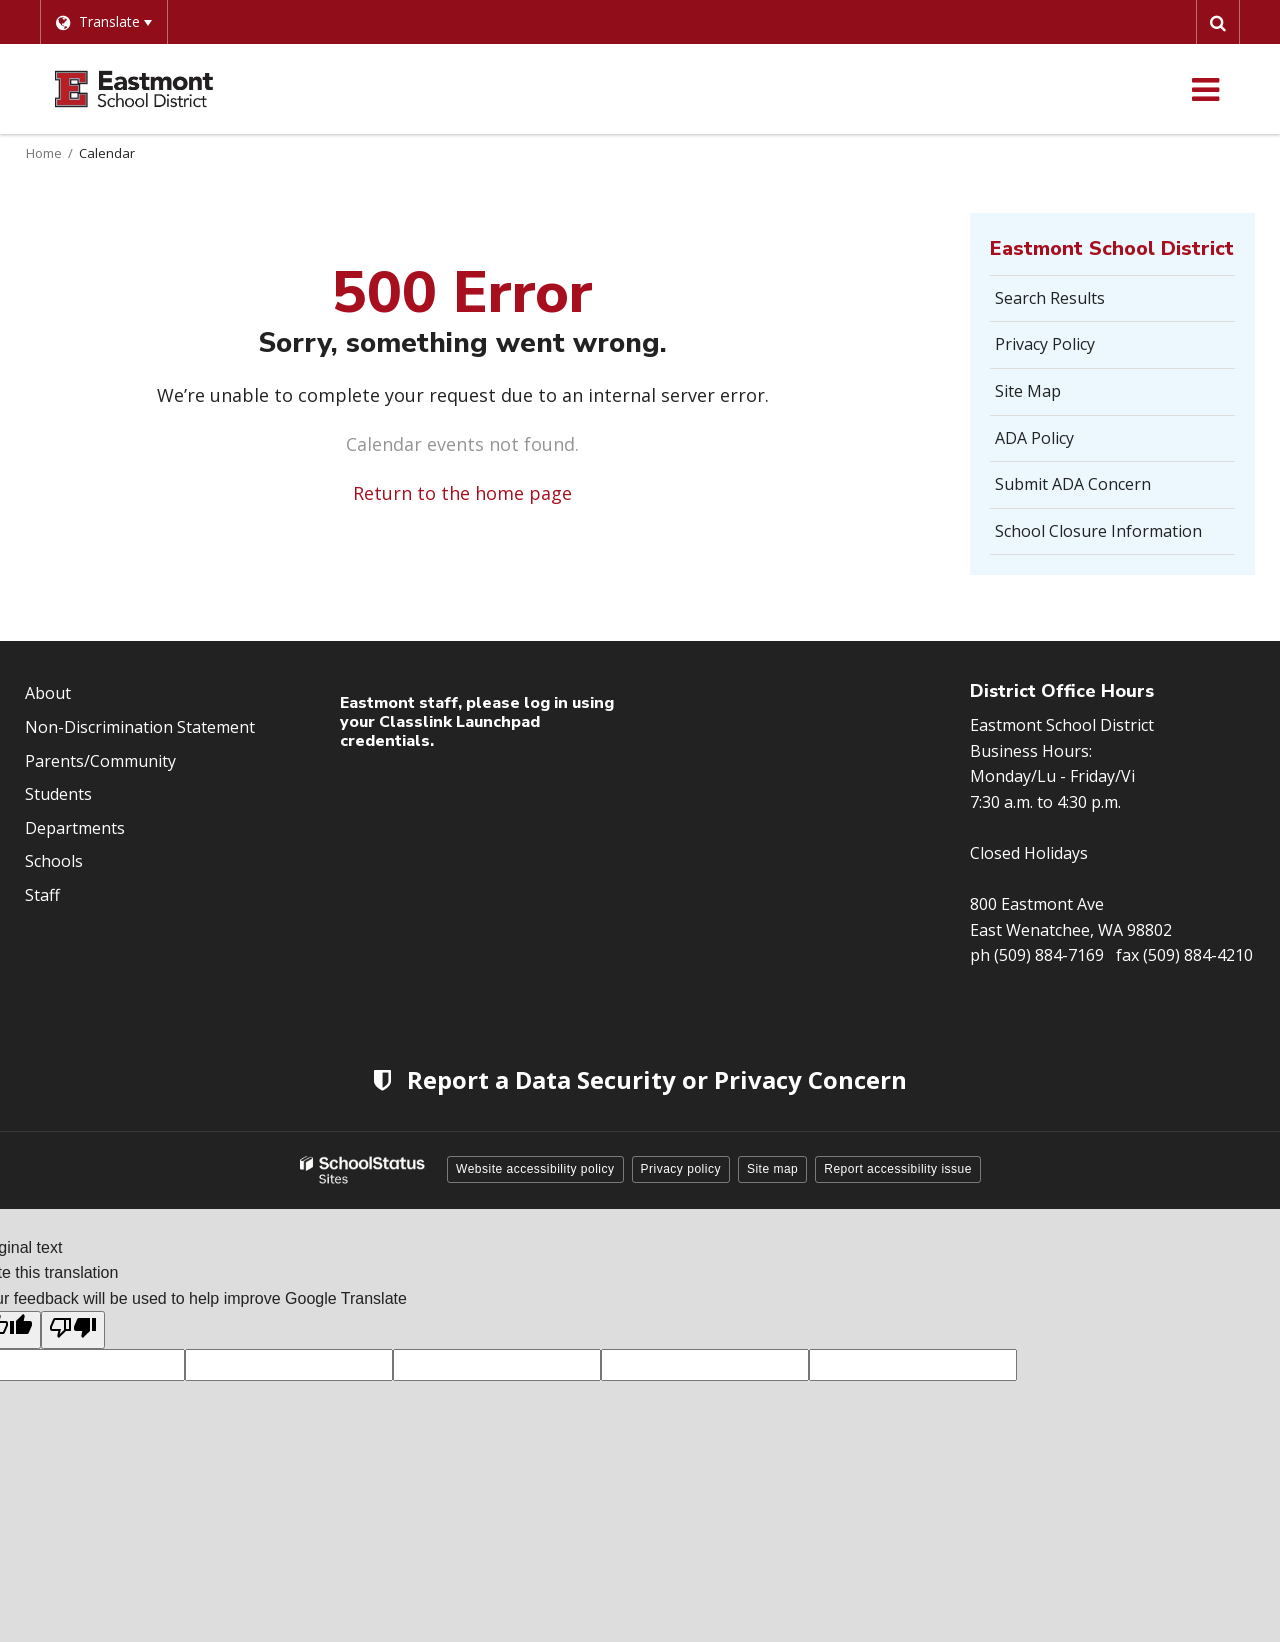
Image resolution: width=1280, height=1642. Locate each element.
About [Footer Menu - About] (48, 693)
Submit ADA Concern (1073, 484)
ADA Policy (1034, 438)
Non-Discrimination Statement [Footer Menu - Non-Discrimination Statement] (140, 727)
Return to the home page (462, 493)
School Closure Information (1098, 531)
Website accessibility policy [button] (535, 1169)
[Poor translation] (73, 1330)
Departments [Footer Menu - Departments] (75, 828)
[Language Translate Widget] (103, 22)
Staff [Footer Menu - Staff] (42, 895)
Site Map (1028, 391)
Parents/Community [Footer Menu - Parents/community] (100, 761)
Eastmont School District (1112, 248)
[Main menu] (1205, 89)
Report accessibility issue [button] (898, 1169)
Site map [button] (772, 1169)
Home (44, 153)
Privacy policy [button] (681, 1169)
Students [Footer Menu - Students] (58, 794)
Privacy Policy (1045, 344)
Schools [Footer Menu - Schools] (54, 861)
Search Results (1050, 298)
